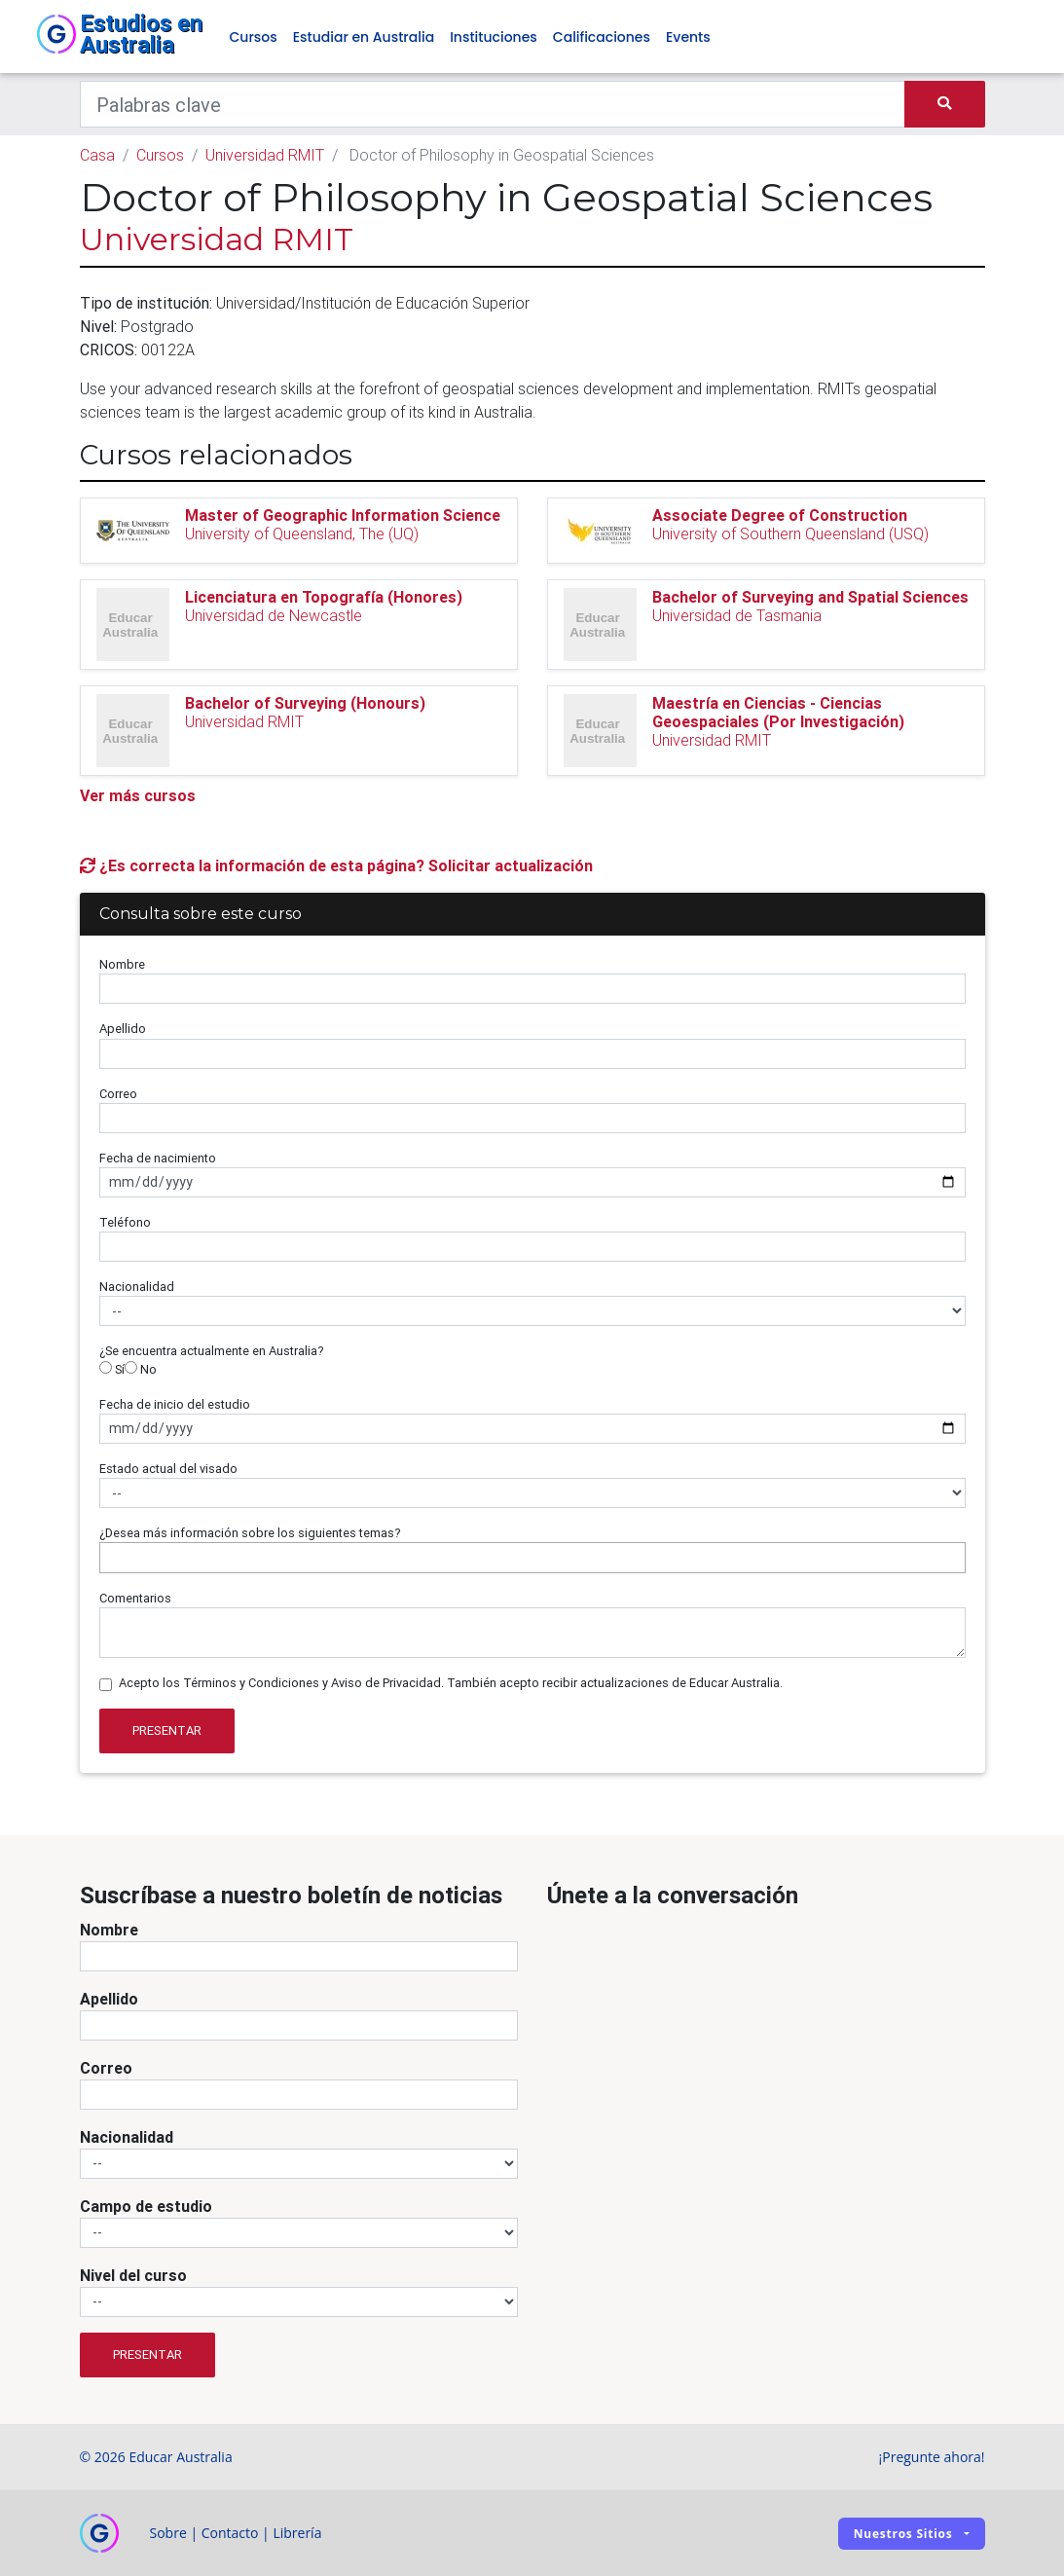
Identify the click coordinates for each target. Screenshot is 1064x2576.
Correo (118, 1094)
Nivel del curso (133, 2275)
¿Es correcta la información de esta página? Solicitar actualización (336, 865)
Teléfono (125, 1222)
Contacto (230, 2532)
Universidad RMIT (264, 155)
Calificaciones (601, 37)
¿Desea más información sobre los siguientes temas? (250, 1533)
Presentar (167, 1730)
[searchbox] (110, 1557)
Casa (97, 155)
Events (688, 37)
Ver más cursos (138, 795)
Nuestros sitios (903, 2533)
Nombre (122, 964)
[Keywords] (493, 104)
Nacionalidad (136, 1286)
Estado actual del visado (168, 1468)
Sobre (168, 2532)
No (141, 1369)
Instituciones (493, 37)
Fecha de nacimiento (157, 1158)
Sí (112, 1369)
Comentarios (135, 1598)
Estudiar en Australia (363, 37)
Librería (297, 2532)
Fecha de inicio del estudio (174, 1404)
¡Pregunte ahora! (932, 2456)
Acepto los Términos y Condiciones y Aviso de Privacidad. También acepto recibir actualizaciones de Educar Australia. (451, 1682)
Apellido (122, 1028)
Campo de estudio (146, 2206)
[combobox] (532, 1557)
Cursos (253, 37)
